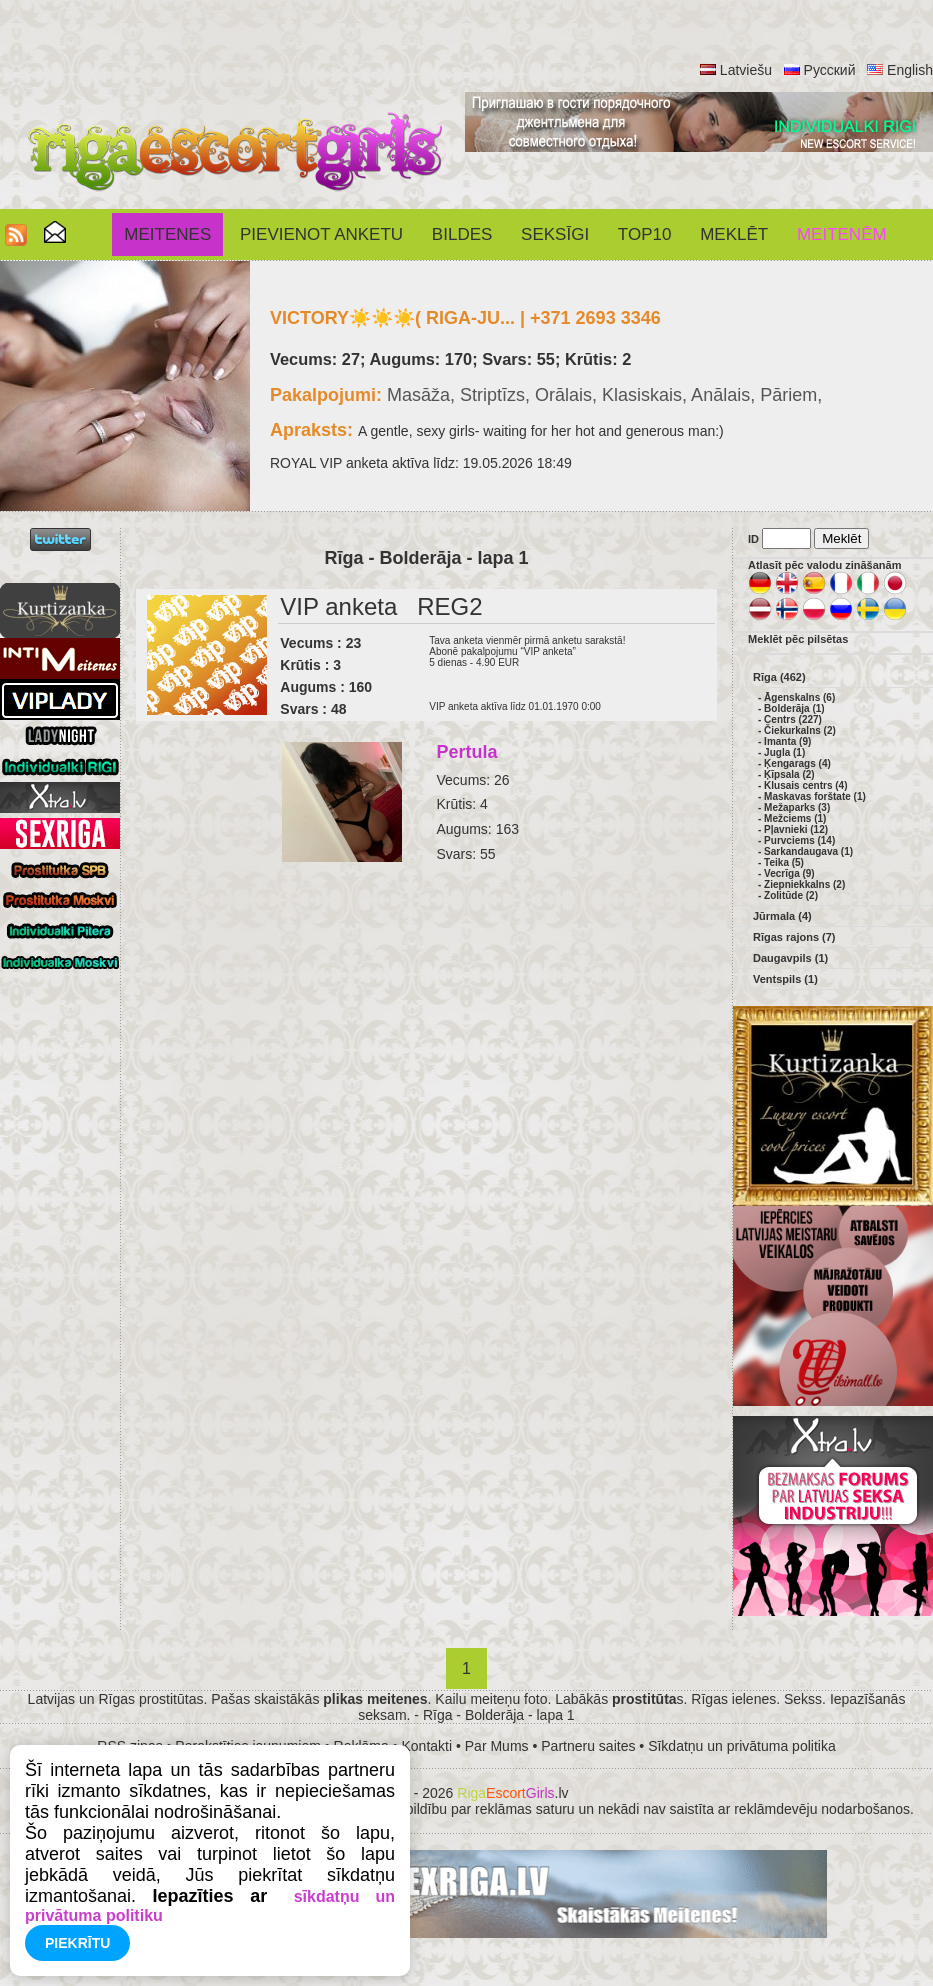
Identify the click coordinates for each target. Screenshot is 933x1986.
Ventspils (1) (785, 979)
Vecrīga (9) (789, 873)
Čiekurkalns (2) (800, 730)
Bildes (462, 234)
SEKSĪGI (555, 234)
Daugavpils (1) (790, 958)
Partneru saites (588, 1746)
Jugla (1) (784, 752)
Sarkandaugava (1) (808, 851)
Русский (830, 70)
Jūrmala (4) (782, 916)
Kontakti (427, 1746)
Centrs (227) (793, 719)
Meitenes (167, 234)
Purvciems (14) (799, 840)
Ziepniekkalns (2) (804, 884)
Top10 (645, 234)
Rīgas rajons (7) (794, 937)
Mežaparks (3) (797, 807)
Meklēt (734, 234)
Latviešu (746, 70)
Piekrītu (77, 1943)
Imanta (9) (787, 741)
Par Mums (497, 1746)
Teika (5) (784, 862)
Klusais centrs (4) (805, 785)
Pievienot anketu (321, 234)
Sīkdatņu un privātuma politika (742, 1746)
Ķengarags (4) (797, 763)
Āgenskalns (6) (799, 697)
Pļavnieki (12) (796, 829)
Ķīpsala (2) (789, 774)
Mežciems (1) (795, 818)
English (910, 70)
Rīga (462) (779, 677)
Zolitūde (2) (791, 895)
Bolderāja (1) (794, 708)
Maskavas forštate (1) (815, 796)
